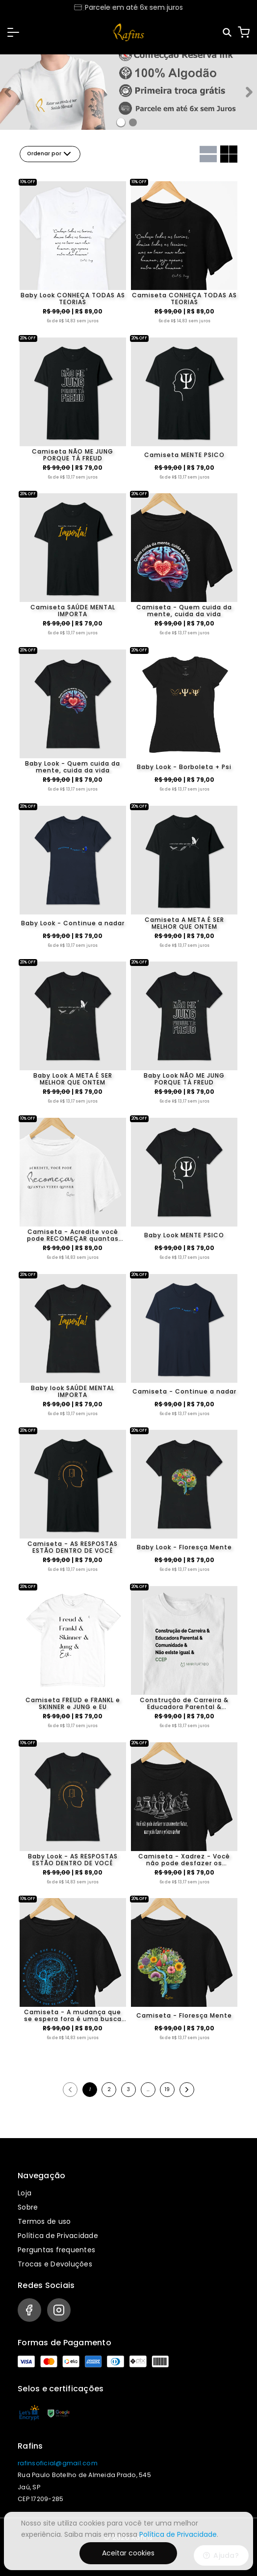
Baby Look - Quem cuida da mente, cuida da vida (72, 767)
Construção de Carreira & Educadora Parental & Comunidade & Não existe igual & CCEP (184, 1703)
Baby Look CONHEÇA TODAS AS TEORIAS (73, 299)
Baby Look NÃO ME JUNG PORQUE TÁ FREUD (184, 1079)
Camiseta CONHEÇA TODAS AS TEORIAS (184, 299)
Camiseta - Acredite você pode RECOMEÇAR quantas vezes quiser (73, 1235)
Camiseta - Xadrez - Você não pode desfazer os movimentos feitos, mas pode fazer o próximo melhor (184, 1860)
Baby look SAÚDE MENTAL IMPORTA (72, 1391)
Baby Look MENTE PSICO (184, 1235)
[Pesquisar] (228, 32)
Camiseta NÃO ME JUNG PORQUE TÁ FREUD (72, 455)
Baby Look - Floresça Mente (184, 1547)
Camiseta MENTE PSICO (184, 455)
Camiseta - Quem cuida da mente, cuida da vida (184, 611)
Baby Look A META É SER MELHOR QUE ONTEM (72, 1079)
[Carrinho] (244, 32)
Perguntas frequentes (56, 2250)
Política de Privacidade (58, 2235)
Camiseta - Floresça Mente (184, 2015)
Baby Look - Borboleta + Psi (184, 767)
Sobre (28, 2207)
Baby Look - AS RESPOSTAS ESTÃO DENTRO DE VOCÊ (73, 1860)
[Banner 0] (121, 122)
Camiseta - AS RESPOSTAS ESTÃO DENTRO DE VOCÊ (72, 1547)
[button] (13, 32)
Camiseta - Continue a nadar (184, 1391)
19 (167, 2089)
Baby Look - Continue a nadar (73, 923)
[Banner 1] (133, 122)
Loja (24, 2193)
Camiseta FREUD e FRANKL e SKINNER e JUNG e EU (73, 1703)
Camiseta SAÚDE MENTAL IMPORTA (72, 611)
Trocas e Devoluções (55, 2264)
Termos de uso (44, 2221)
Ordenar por (50, 154)
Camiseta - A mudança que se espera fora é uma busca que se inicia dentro (73, 2015)
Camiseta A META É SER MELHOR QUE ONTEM (184, 923)
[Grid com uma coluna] (208, 154)
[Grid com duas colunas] (228, 154)
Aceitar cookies (128, 2553)
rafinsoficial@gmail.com (58, 2463)
